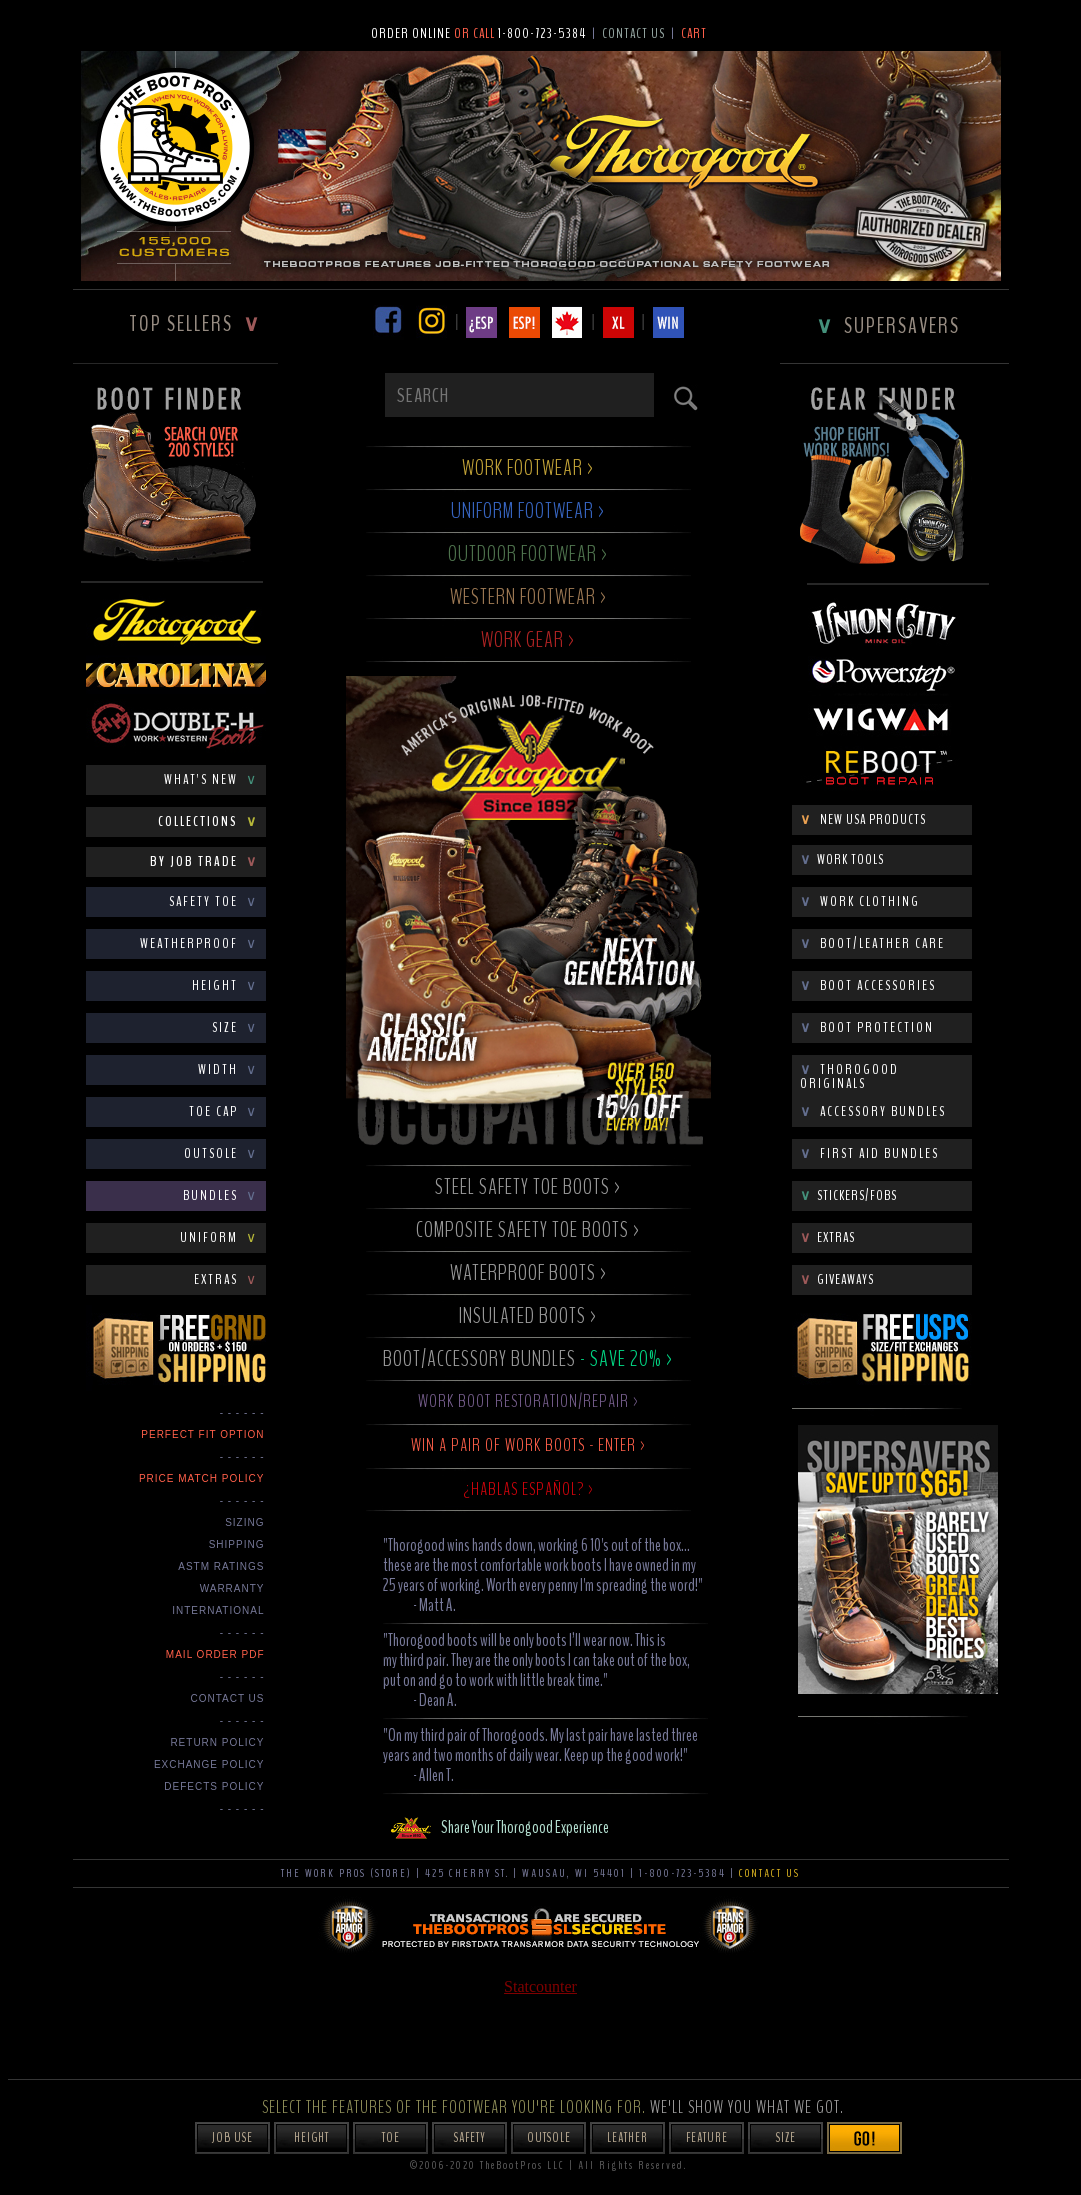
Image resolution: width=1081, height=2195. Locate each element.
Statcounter (540, 1986)
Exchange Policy (209, 1764)
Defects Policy (214, 1786)
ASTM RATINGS (221, 1566)
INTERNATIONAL (218, 1610)
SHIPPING (237, 1544)
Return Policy (217, 1742)
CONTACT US (227, 1698)
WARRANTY (232, 1588)
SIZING (244, 1522)
